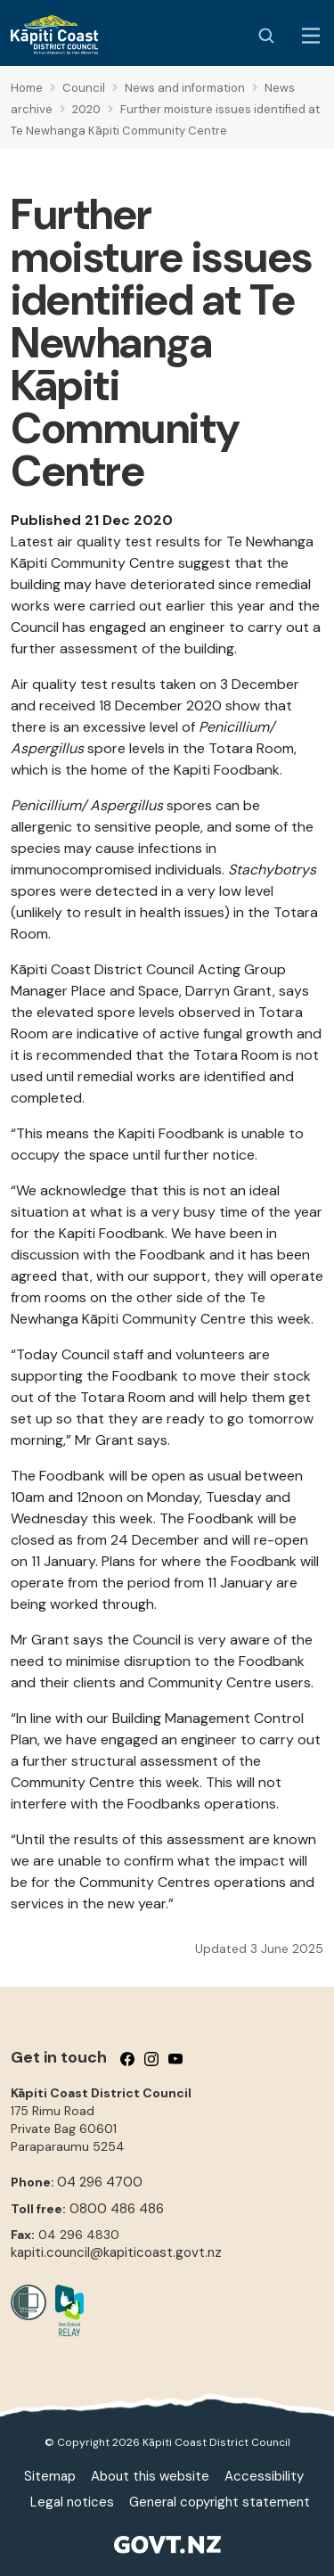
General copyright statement (219, 2502)
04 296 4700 (100, 2182)
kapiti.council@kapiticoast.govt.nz (116, 2252)
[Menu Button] (311, 36)
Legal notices (72, 2502)
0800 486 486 (116, 2209)
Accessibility (264, 2476)
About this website (150, 2476)
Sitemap (50, 2476)
